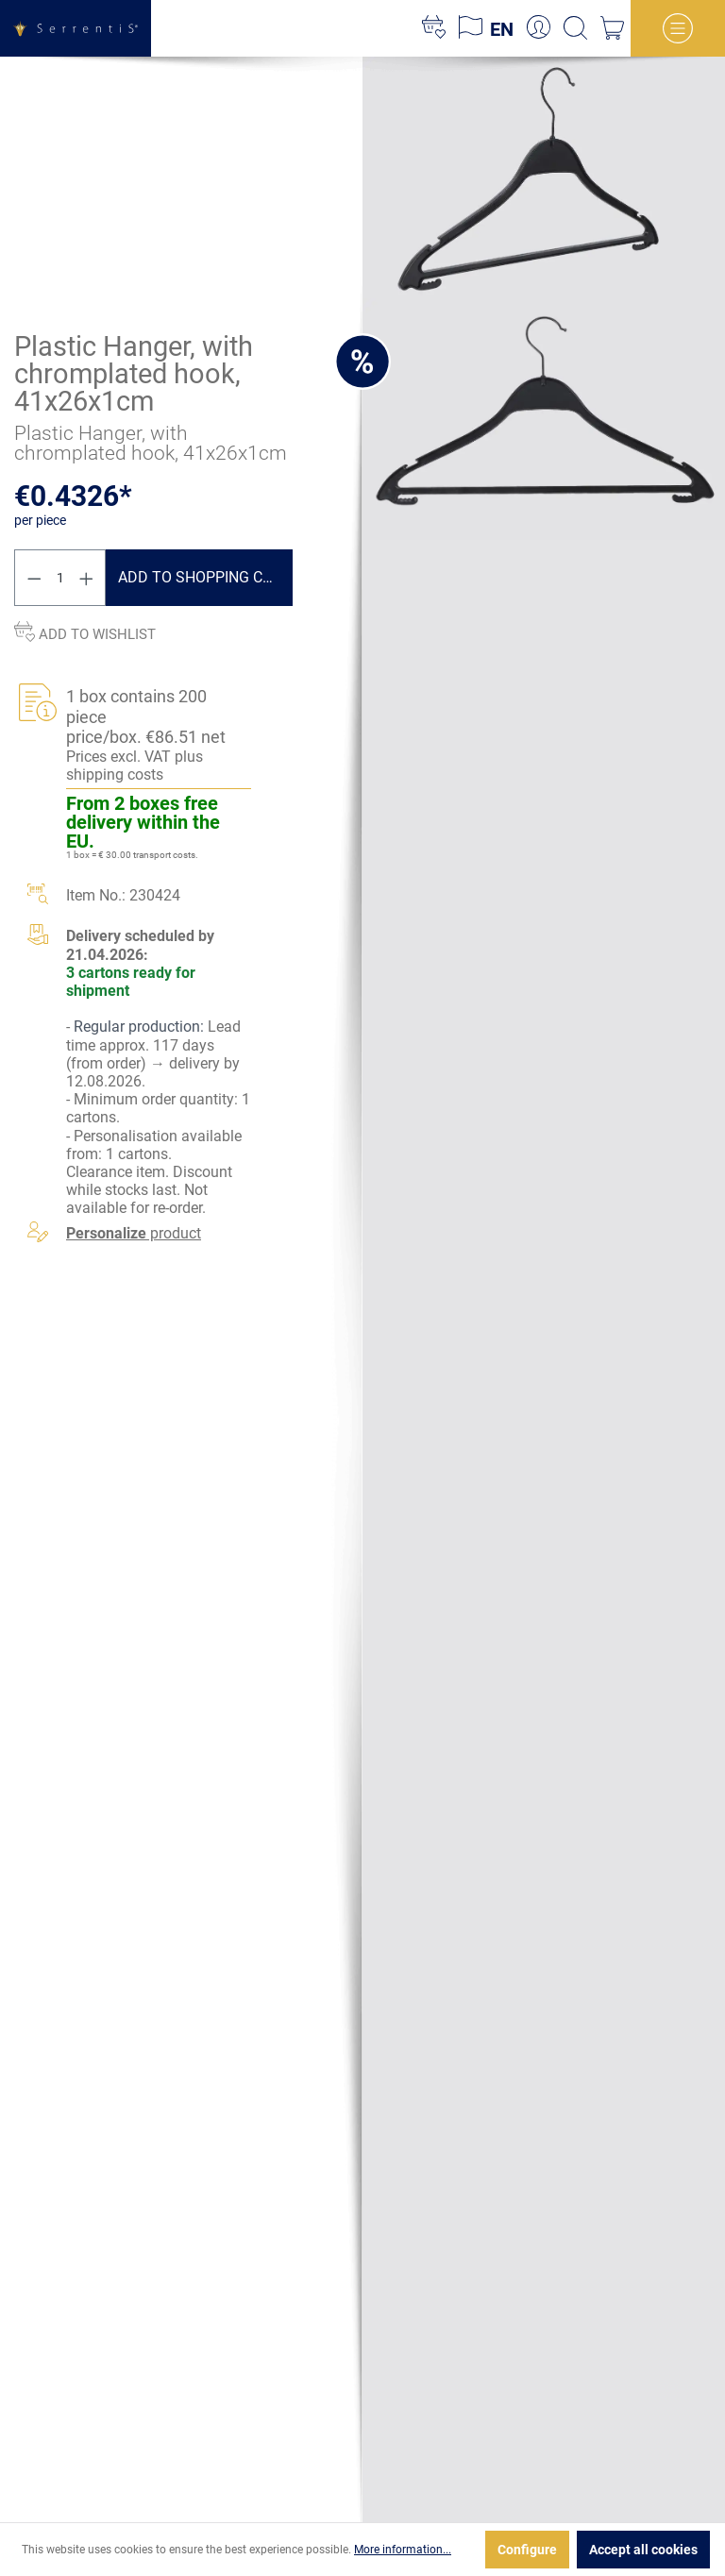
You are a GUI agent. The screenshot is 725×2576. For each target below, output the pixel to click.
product (133, 1233)
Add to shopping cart (204, 577)
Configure (527, 2549)
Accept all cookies (643, 2549)
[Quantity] (60, 577)
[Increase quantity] (87, 577)
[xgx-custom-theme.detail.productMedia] (543, 176)
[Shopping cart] (612, 28)
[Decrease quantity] (34, 577)
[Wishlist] (434, 28)
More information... (402, 2549)
